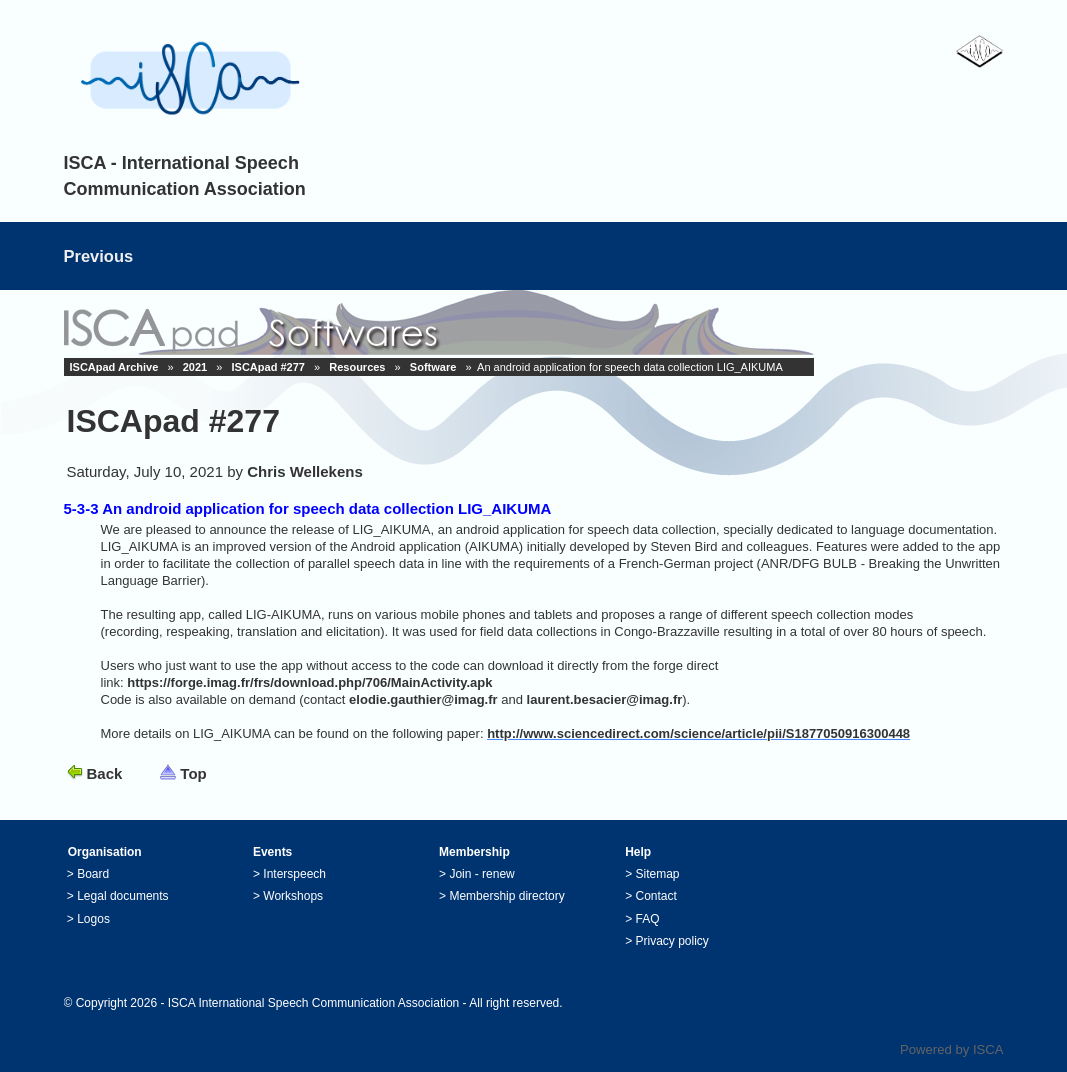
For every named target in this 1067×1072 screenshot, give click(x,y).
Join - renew (481, 874)
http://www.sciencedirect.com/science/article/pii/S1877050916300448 (698, 733)
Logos (93, 919)
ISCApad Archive (114, 367)
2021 (195, 367)
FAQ (648, 919)
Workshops (293, 896)
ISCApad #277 (268, 367)
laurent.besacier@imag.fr (605, 699)
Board (93, 874)
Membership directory (506, 896)
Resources (357, 367)
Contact (656, 896)
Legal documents (122, 896)
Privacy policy (672, 941)
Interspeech (294, 874)
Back (105, 773)
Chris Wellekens (305, 471)
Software (433, 367)
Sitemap (658, 874)
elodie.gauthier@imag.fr (423, 699)
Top (193, 773)
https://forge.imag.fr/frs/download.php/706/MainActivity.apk (309, 682)
